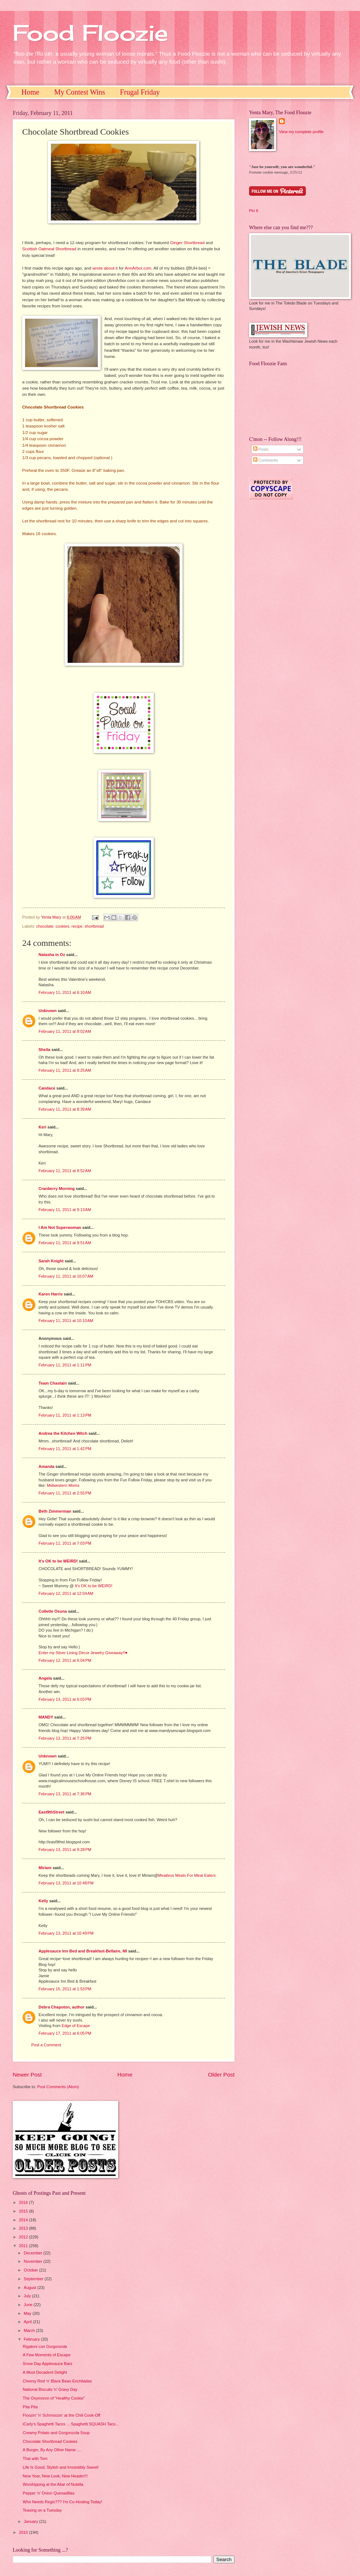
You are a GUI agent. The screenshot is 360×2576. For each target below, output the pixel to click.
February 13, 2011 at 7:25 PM (65, 1738)
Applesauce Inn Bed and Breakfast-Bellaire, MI (83, 1951)
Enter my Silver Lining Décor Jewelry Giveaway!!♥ (83, 1653)
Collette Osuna (53, 1611)
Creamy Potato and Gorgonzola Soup (56, 2432)
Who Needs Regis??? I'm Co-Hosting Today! (62, 2502)
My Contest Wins (79, 92)
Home (30, 92)
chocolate (44, 926)
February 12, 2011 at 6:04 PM (65, 1660)
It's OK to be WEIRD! (58, 1561)
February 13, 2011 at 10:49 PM (66, 1933)
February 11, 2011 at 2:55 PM (65, 1493)
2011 (24, 2245)
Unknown (48, 1010)
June (28, 2304)
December (33, 2253)
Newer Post (27, 2074)
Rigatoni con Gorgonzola (45, 2346)
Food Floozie (90, 32)
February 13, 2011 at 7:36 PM (65, 1794)
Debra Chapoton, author (61, 2007)
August (30, 2287)
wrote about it (105, 268)
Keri (42, 1127)
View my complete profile (301, 132)
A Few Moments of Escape (47, 2355)
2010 (24, 2532)
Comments (265, 460)
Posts (261, 449)
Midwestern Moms (63, 1485)
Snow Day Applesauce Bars (47, 2363)
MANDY (46, 1717)
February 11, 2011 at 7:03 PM (65, 1543)
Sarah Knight (51, 1261)
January (31, 2521)
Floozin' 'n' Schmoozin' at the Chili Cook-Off (61, 2415)
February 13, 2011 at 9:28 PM (65, 1849)
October (31, 2270)
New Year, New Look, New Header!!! (55, 2476)
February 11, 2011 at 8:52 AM (65, 1170)
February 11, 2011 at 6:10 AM (65, 992)
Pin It (253, 210)
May (28, 2313)
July (28, 2296)
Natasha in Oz (52, 954)
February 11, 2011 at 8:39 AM (65, 1109)
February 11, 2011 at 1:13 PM (65, 1415)
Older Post (221, 2074)
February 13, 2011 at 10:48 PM (66, 1883)
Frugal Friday (140, 92)
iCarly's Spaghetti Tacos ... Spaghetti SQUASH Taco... (71, 2424)
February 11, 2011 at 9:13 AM (65, 1209)
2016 (24, 2202)
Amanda (47, 1466)
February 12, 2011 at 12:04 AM (66, 1593)
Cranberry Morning (57, 1188)
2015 (24, 2211)
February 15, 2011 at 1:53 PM (65, 1989)
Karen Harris (51, 1294)
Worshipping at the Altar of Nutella (53, 2484)
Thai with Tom (35, 2458)
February (32, 2339)
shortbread (94, 926)
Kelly (43, 1901)
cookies (62, 926)
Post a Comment (46, 2045)
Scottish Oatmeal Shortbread (49, 249)
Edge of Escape (76, 2025)
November (33, 2261)
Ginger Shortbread (187, 242)
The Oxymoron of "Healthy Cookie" (54, 2398)
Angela (45, 1678)
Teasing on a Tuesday (42, 2510)
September (34, 2279)
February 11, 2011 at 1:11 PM (65, 1365)
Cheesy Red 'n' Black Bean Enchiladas (57, 2381)
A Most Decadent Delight (45, 2372)
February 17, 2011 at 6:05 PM (65, 2033)
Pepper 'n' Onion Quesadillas (49, 2493)
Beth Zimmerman (55, 1511)
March (30, 2330)
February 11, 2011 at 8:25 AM (65, 1070)
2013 (24, 2228)
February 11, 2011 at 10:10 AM (66, 1320)
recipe (77, 926)
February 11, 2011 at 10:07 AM (66, 1276)
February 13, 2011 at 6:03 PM (65, 1699)
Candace (47, 1088)
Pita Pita (30, 2407)
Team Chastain (53, 1383)
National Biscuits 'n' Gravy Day (50, 2389)
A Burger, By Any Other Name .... (52, 2450)
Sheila (45, 1049)
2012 (24, 2237)
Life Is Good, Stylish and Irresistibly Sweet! (61, 2467)
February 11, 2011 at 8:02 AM (65, 1031)
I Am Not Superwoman (60, 1227)
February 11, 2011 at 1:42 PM (65, 1448)
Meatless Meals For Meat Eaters (187, 1875)
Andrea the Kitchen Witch (63, 1433)
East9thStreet (51, 1812)
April (28, 2322)
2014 (24, 2220)
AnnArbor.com (138, 268)
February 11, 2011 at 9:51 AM (65, 1243)
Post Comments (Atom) (58, 2087)
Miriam (45, 1868)
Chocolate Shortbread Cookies (50, 2441)
